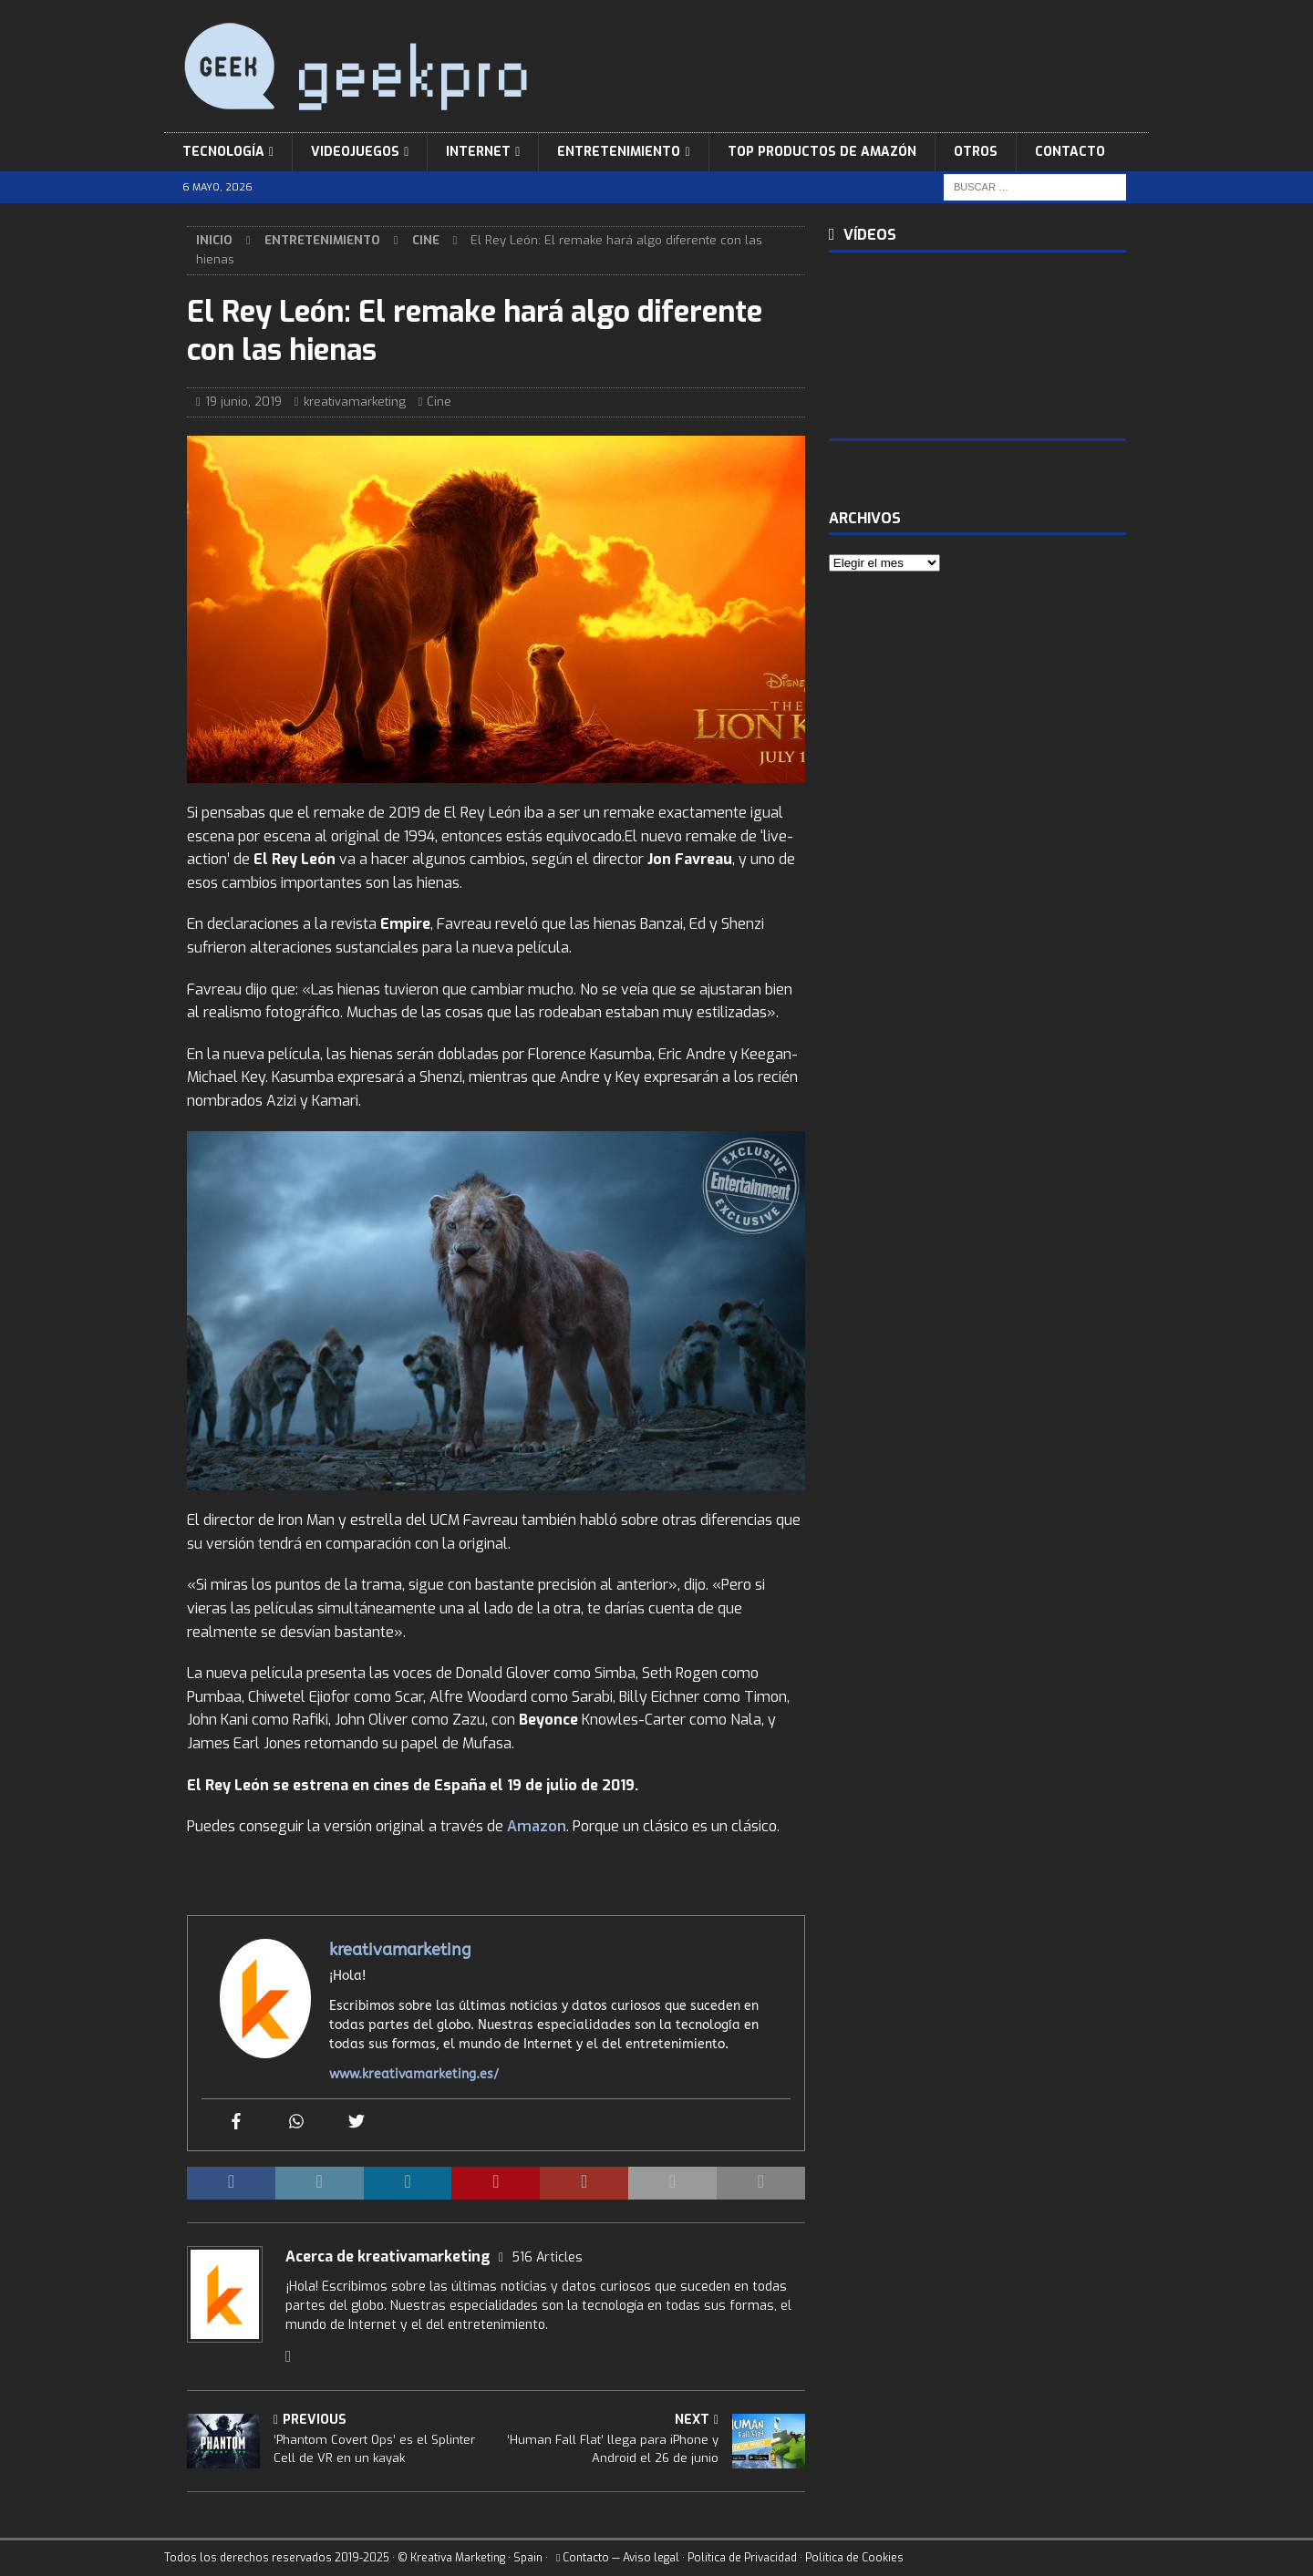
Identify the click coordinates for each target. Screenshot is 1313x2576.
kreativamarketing (355, 401)
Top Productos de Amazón (822, 151)
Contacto (1070, 151)
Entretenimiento (618, 151)
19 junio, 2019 (243, 401)
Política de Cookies (854, 2557)
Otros (976, 151)
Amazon (536, 1826)
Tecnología (223, 151)
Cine (439, 401)
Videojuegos (355, 151)
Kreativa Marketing (457, 2557)
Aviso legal (651, 2557)
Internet (478, 151)
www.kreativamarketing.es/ (414, 2074)
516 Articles (547, 2257)
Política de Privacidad (742, 2557)
